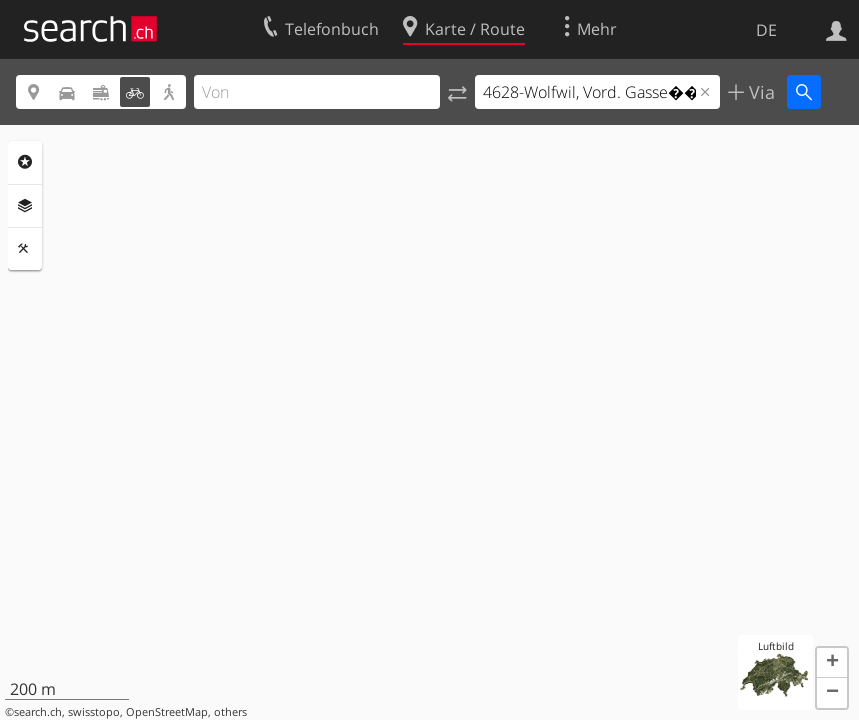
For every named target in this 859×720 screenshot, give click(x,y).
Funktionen (25, 249)
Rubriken (25, 162)
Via (759, 92)
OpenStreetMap (167, 712)
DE (766, 30)
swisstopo (94, 712)
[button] (832, 663)
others (230, 712)
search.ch (38, 712)
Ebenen (25, 206)
